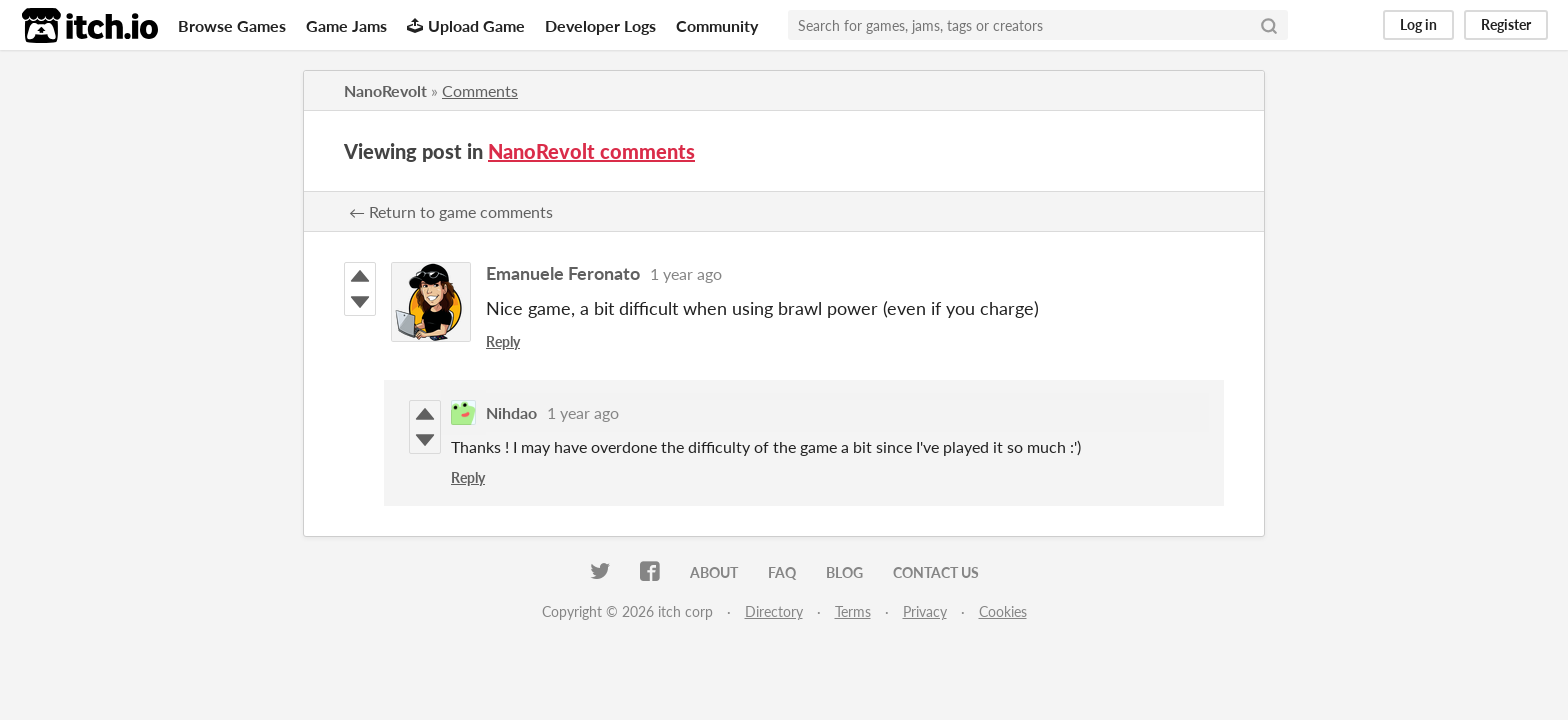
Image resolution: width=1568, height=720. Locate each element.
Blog (844, 572)
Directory (774, 611)
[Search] (1269, 25)
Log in (1418, 24)
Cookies (1003, 611)
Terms (853, 611)
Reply (503, 341)
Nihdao (511, 412)
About (714, 572)
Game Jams (346, 25)
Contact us (936, 572)
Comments (480, 90)
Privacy (925, 611)
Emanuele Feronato (563, 273)
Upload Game (466, 25)
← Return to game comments (451, 211)
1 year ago (686, 273)
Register (1506, 24)
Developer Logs (600, 25)
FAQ (782, 572)
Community (717, 25)
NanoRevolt (385, 90)
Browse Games (232, 25)
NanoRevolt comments (591, 151)
